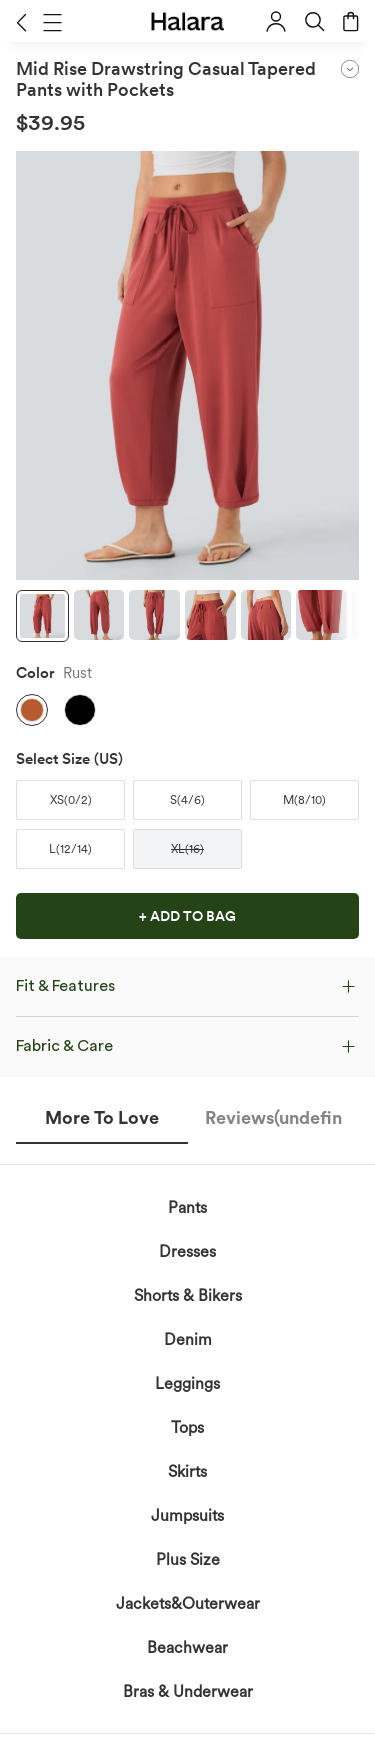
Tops (187, 1427)
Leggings (187, 1383)
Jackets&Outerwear (188, 1603)
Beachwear (187, 1647)
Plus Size (188, 1559)
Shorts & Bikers (188, 1295)
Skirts (187, 1471)
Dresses (187, 1251)
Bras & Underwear (188, 1691)
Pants (187, 1207)
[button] (21, 22)
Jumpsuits (187, 1515)
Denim (188, 1339)
